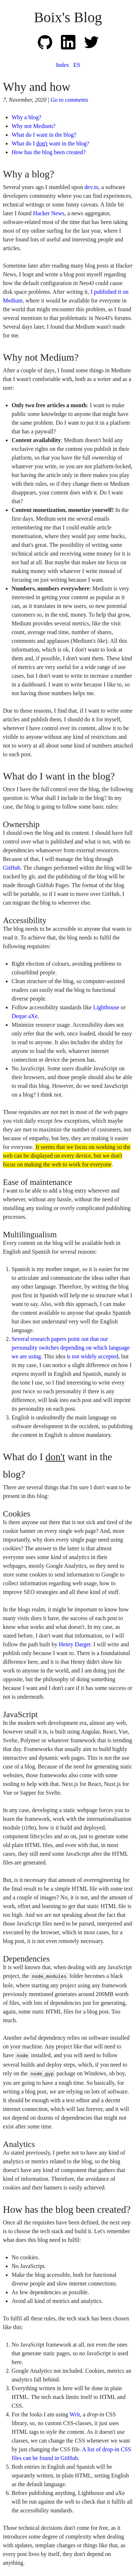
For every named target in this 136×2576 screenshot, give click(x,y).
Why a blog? (26, 117)
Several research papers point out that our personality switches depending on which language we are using (71, 1347)
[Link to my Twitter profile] (91, 47)
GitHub (11, 868)
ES (76, 65)
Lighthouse (106, 1007)
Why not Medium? (33, 126)
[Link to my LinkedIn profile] (72, 47)
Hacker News (49, 213)
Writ (75, 2414)
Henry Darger (74, 1644)
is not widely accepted (93, 1356)
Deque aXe (25, 1016)
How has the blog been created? (49, 152)
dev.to (92, 187)
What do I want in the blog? (44, 135)
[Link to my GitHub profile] (49, 47)
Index (62, 65)
